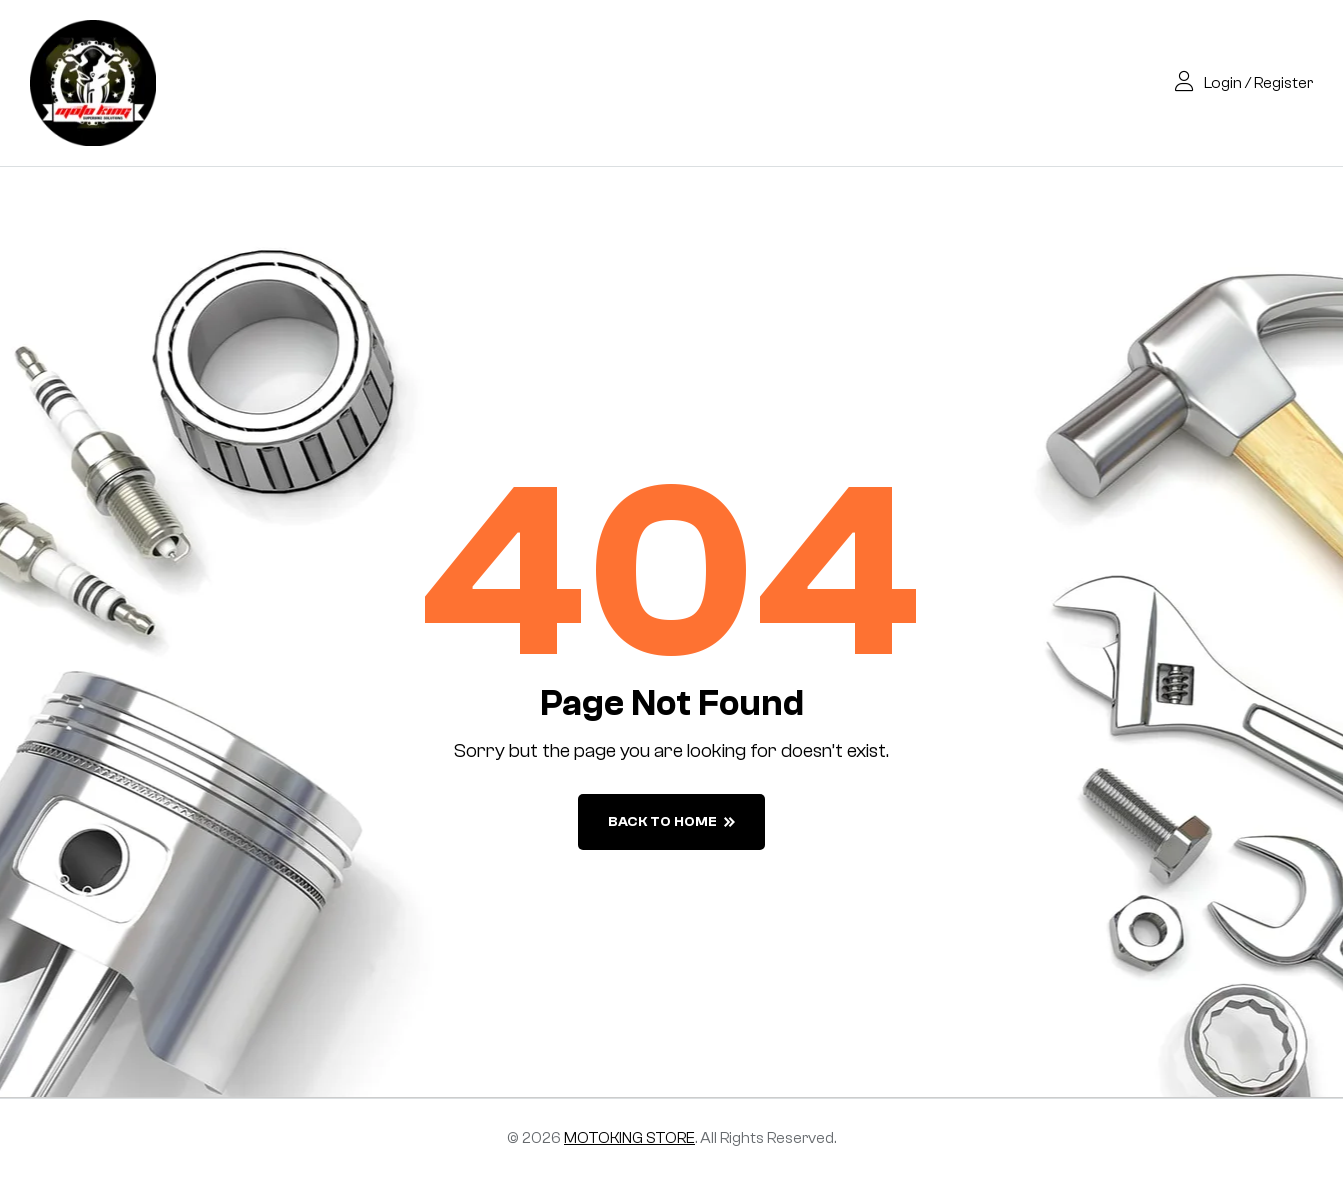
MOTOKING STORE (629, 1138)
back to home (671, 822)
